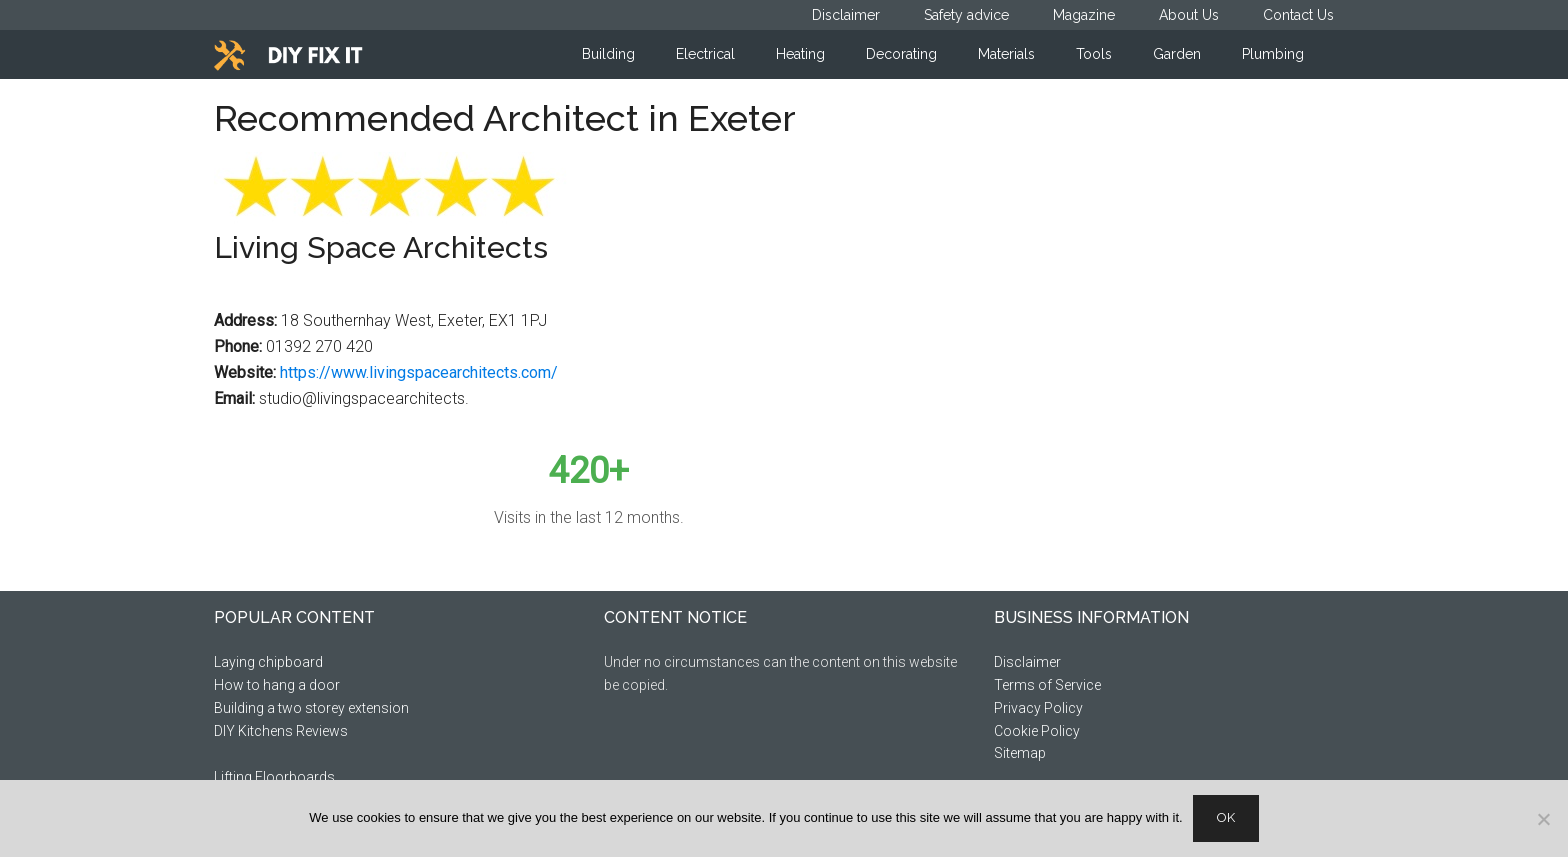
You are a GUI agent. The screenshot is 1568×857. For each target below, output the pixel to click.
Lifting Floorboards (274, 777)
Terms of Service (1047, 685)
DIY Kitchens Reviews (281, 731)
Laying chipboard (268, 662)
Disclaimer (1027, 662)
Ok (1226, 817)
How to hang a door (277, 685)
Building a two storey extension (311, 708)
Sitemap (1020, 753)
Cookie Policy (1037, 731)
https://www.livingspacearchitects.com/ (419, 372)
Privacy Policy (1038, 708)
